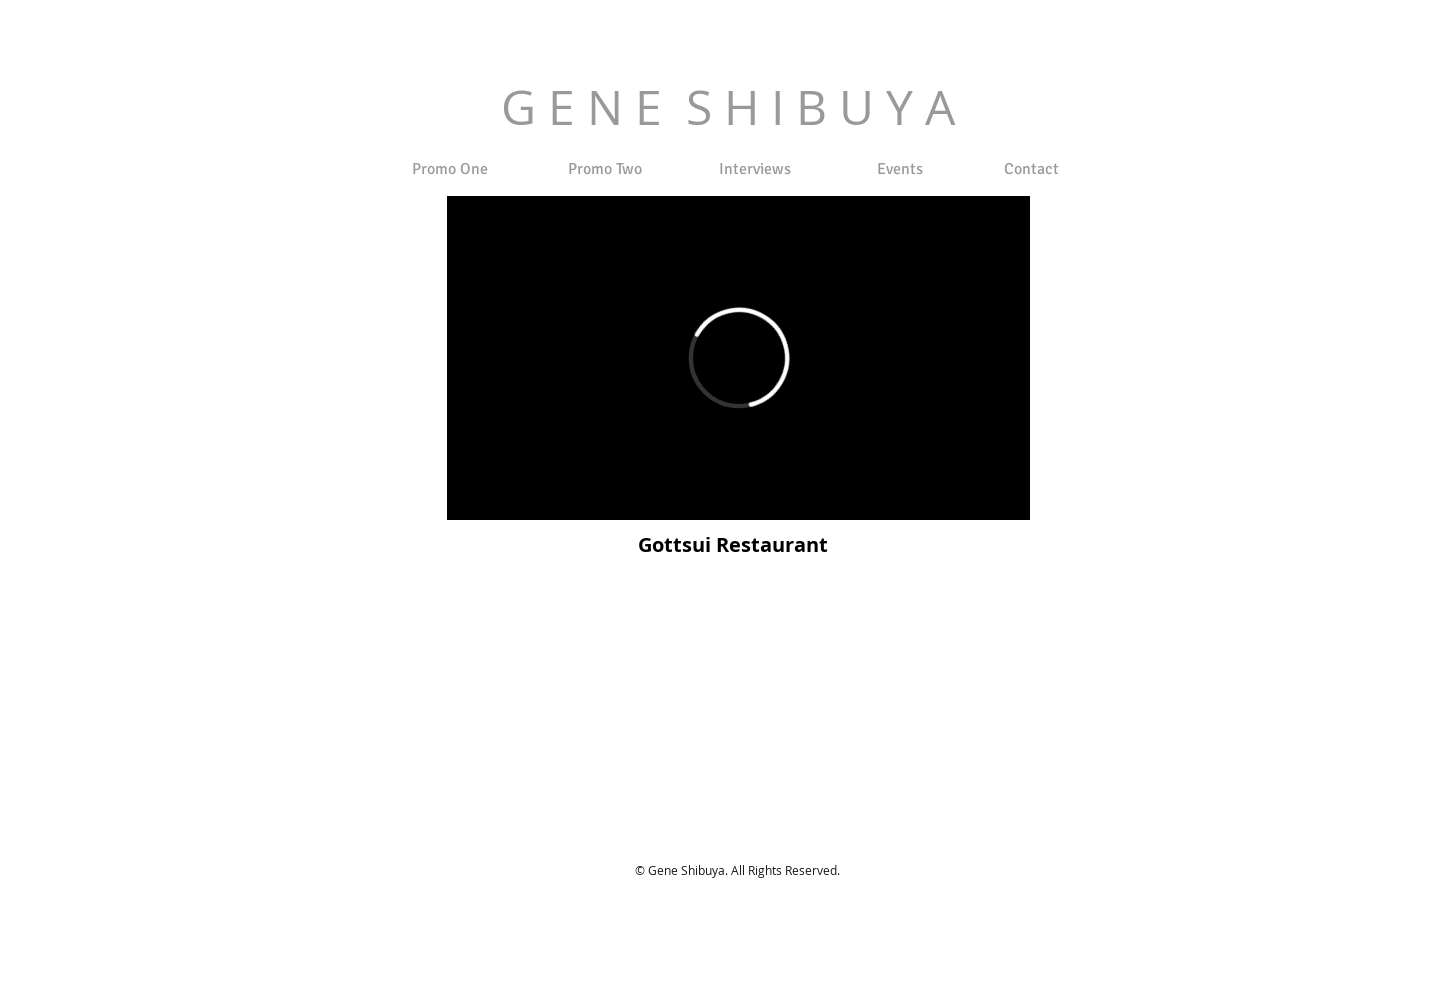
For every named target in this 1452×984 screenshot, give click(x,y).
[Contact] (1031, 169)
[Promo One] (450, 169)
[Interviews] (754, 169)
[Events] (900, 169)
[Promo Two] (605, 169)
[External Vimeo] (738, 358)
